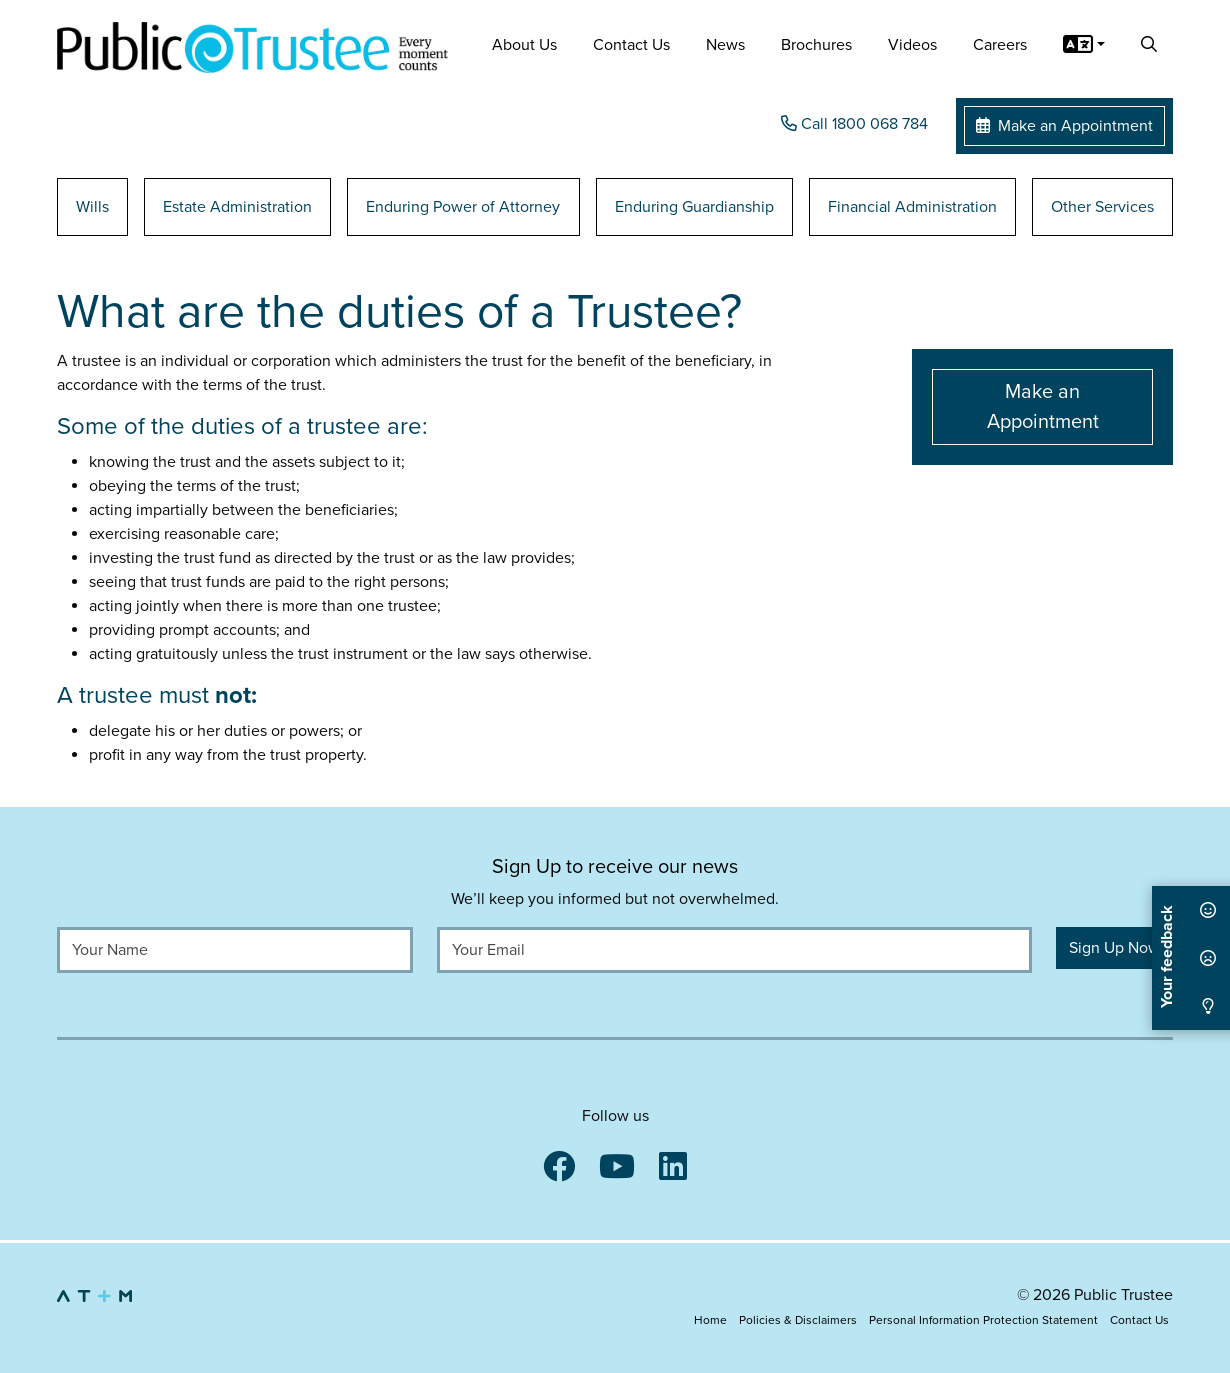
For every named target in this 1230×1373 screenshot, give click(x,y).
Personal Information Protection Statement (983, 1320)
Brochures (816, 45)
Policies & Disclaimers (798, 1320)
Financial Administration (912, 207)
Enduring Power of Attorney (463, 207)
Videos (912, 45)
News (725, 45)
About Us (524, 45)
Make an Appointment (1064, 126)
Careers (1000, 45)
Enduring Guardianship (694, 207)
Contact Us (631, 45)
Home (710, 1320)
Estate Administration (237, 207)
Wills (92, 207)
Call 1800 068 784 (854, 124)
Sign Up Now (1114, 948)
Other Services (1102, 207)
